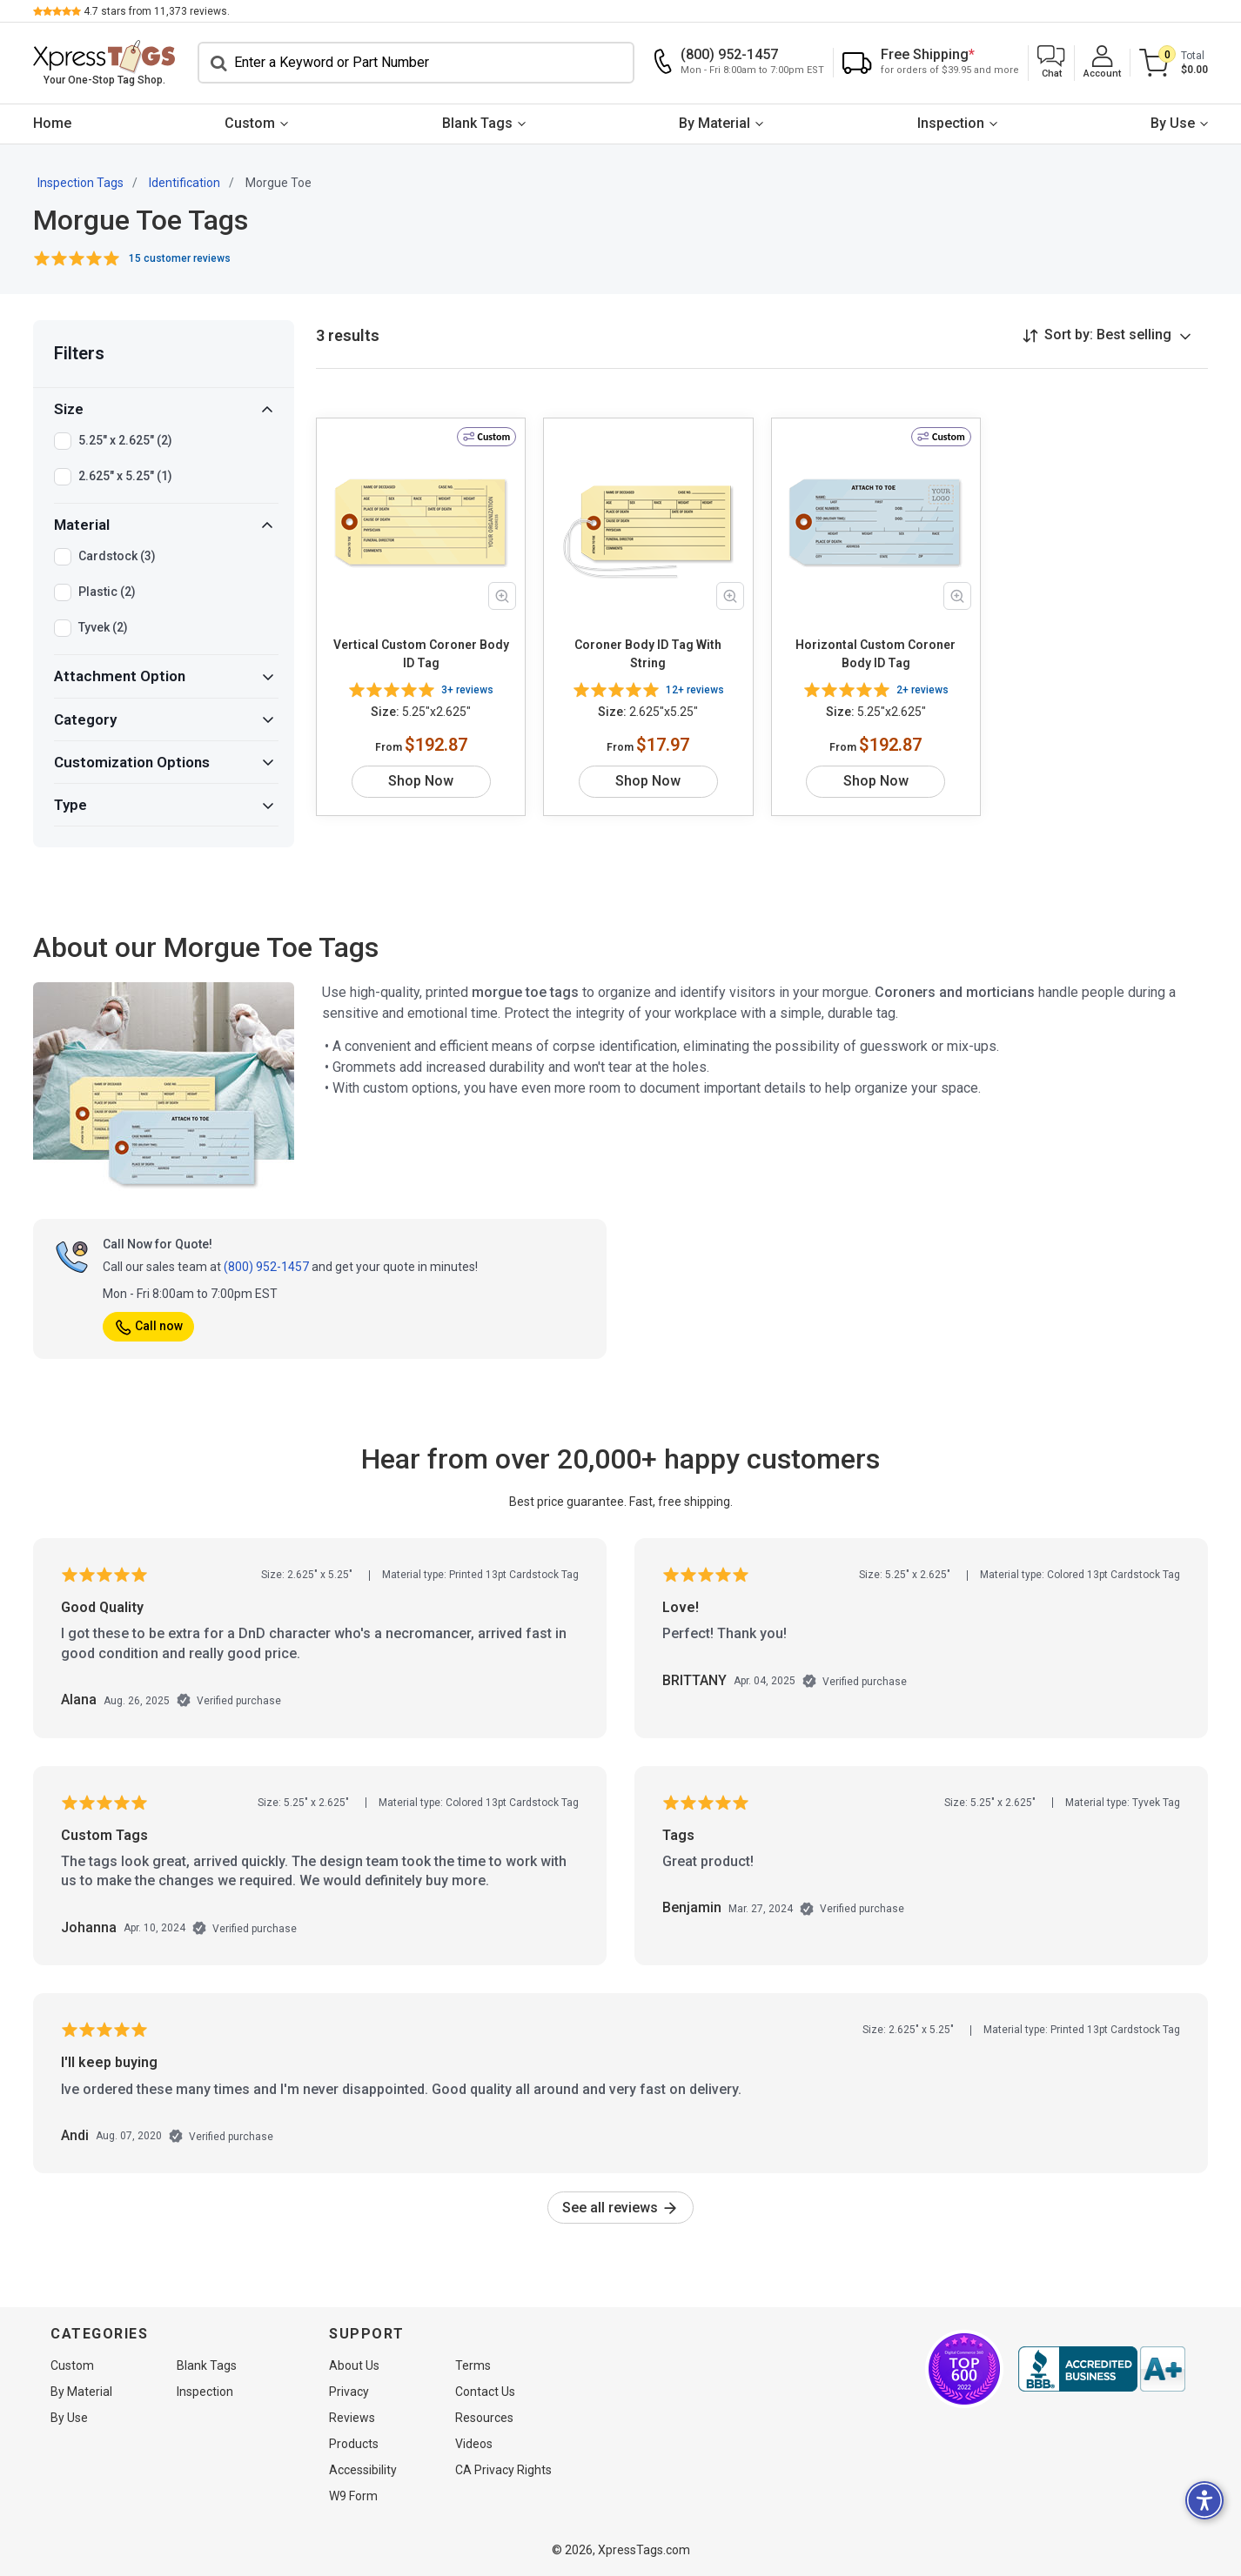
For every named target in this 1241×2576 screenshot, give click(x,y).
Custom (250, 123)
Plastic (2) (107, 592)
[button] (1051, 63)
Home (52, 123)
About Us (354, 2365)
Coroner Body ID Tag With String (647, 654)
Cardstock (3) (117, 556)
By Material (714, 123)
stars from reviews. (157, 11)
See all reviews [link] (620, 2207)
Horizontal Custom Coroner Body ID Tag (875, 654)
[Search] (416, 63)
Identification (184, 183)
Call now (148, 1326)
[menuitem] (52, 124)
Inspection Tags (80, 183)
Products (354, 2444)
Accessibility (363, 2470)
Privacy (349, 2392)
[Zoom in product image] (502, 596)
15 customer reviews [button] (180, 258)
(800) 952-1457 (266, 1267)
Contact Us (485, 2392)
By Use (1172, 123)
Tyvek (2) (103, 628)
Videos (474, 2444)
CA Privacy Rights (503, 2470)
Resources (484, 2418)
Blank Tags (477, 123)
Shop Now (420, 781)
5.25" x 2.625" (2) (125, 441)
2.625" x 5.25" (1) (125, 476)
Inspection (950, 123)
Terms (473, 2365)
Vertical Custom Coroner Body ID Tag (421, 654)
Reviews (352, 2418)
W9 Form (353, 2496)
